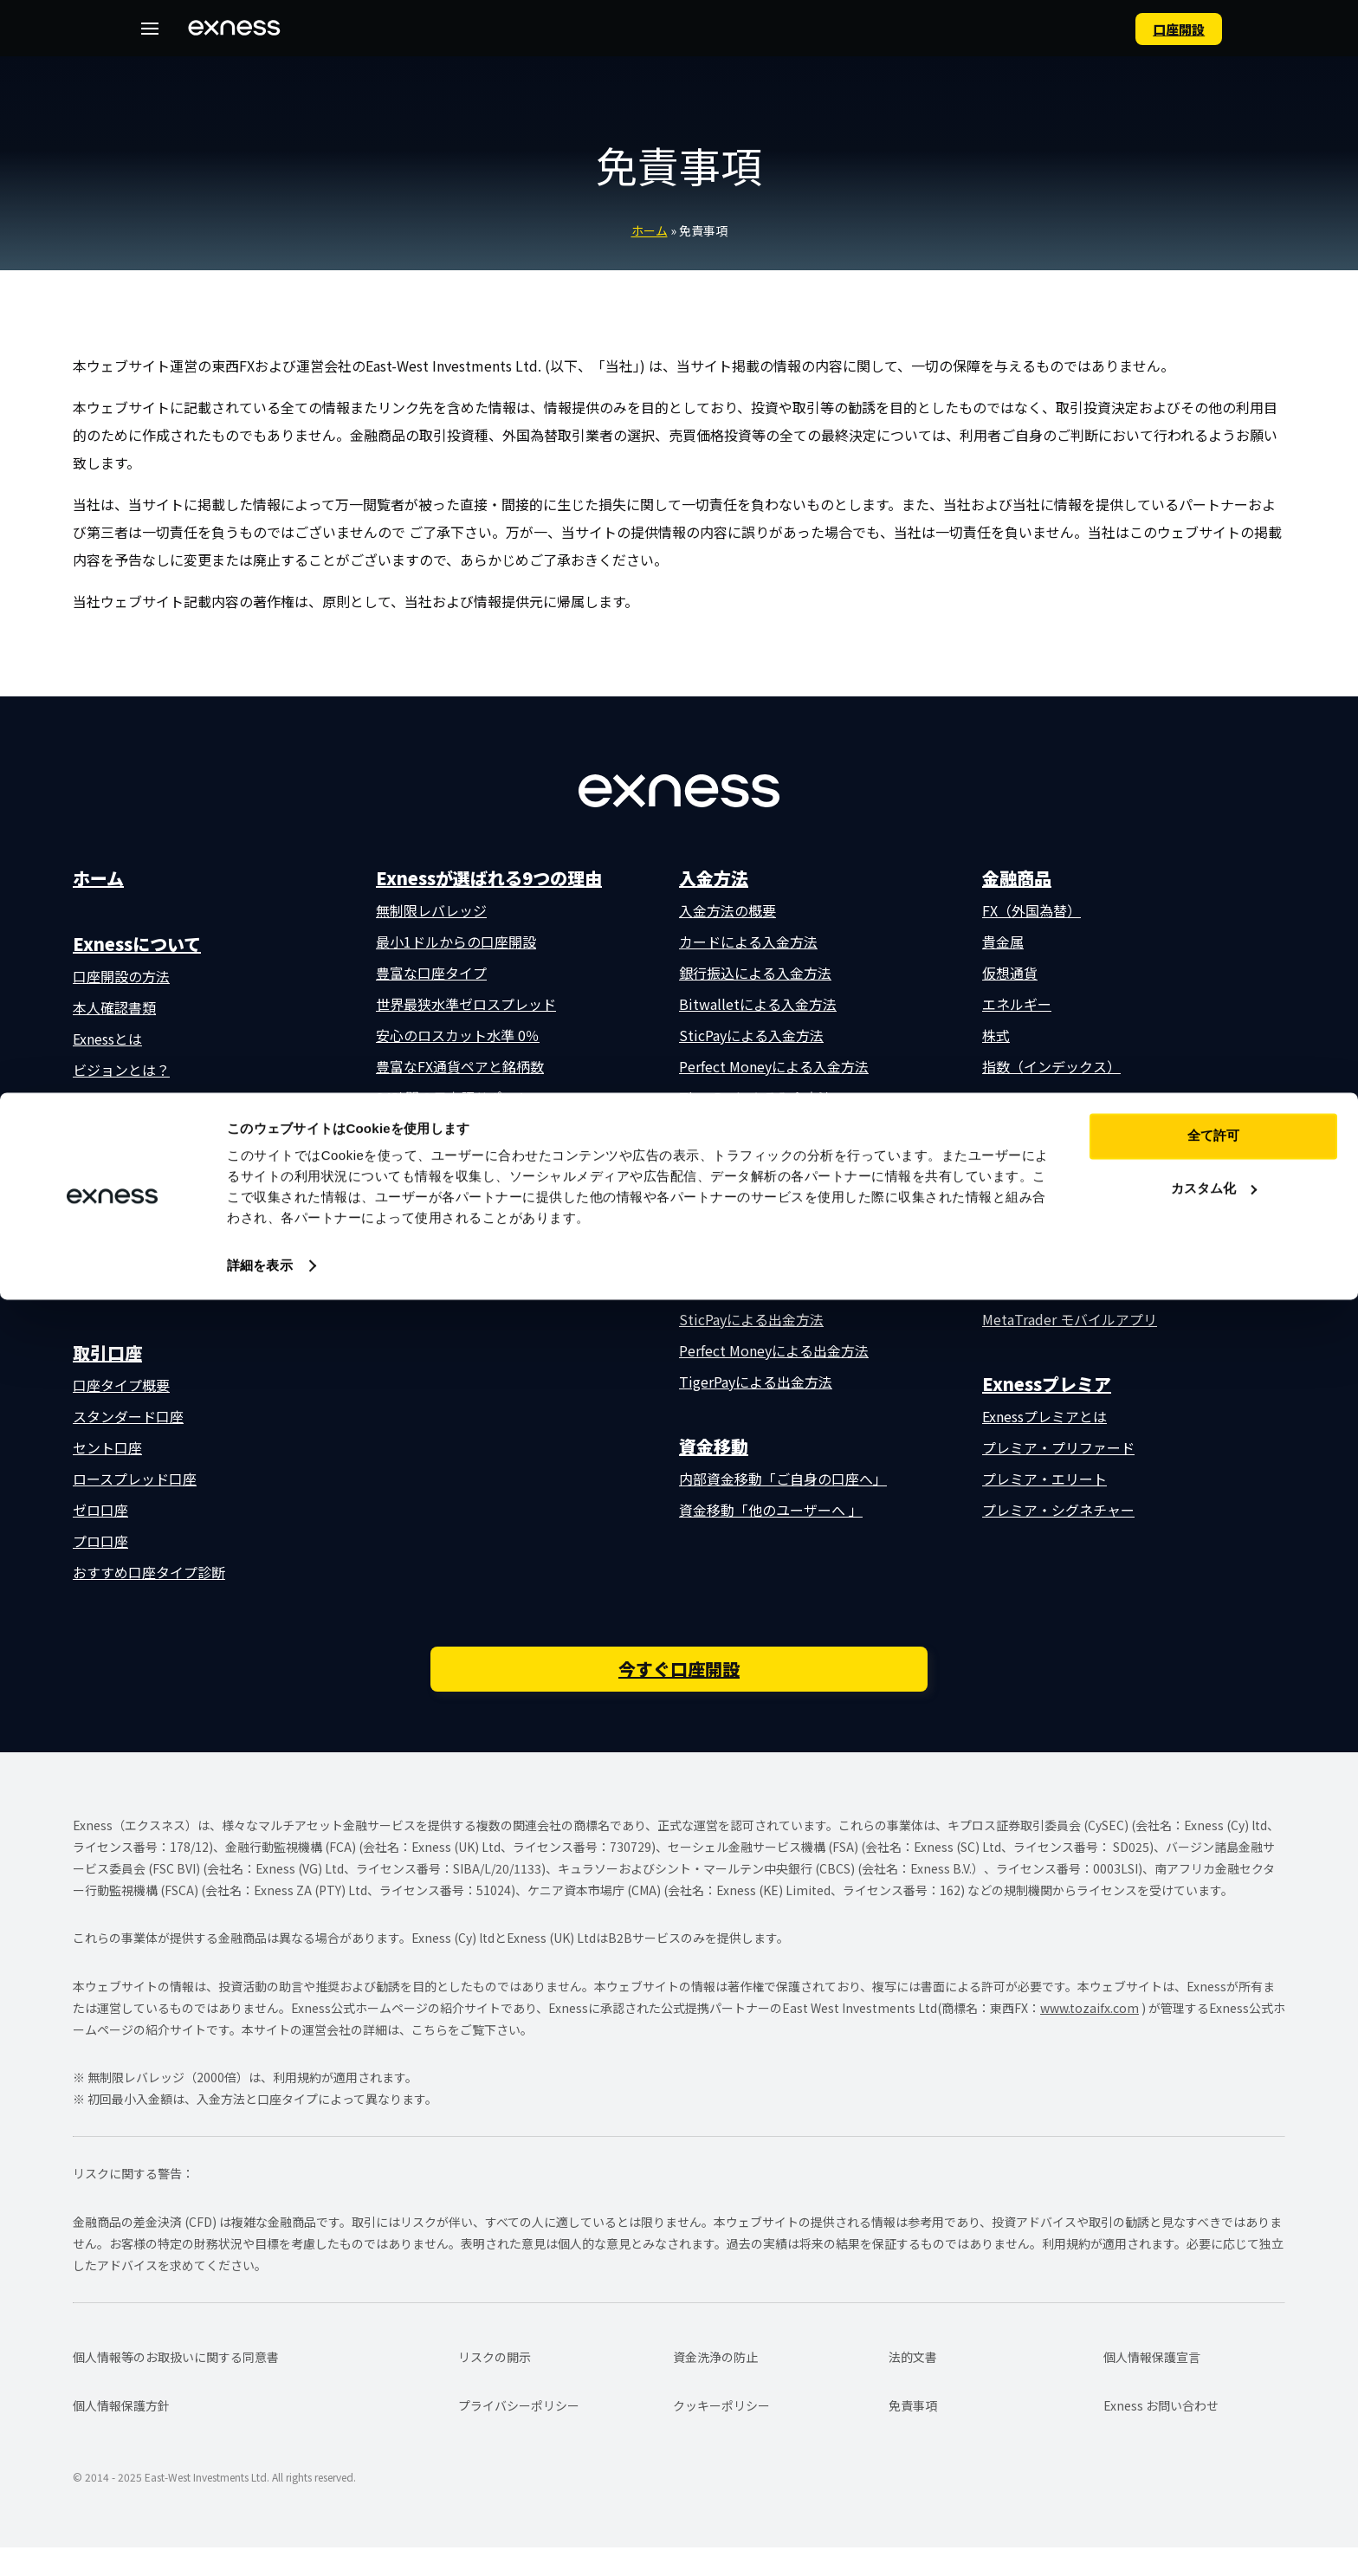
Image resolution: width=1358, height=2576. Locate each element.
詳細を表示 (260, 2541)
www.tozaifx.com (1089, 2036)
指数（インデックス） (1051, 1066)
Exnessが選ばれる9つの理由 (489, 877)
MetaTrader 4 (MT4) (1046, 1256)
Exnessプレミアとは (1044, 1416)
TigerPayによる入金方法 (755, 1097)
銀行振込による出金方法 (755, 1256)
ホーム (649, 230)
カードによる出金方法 (748, 1225)
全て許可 (1213, 2411)
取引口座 (107, 1352)
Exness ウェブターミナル (1060, 1194)
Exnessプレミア (1046, 1383)
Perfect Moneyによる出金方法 (774, 1350)
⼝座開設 (1154, 28)
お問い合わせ (114, 1256)
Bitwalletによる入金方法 (758, 1004)
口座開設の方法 (121, 976)
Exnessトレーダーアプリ (1058, 1163)
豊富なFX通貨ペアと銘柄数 (460, 1066)
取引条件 (410, 1224)
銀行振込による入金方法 (755, 972)
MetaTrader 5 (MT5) (1046, 1225)
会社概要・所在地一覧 (142, 1163)
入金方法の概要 (727, 910)
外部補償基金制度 (431, 1128)
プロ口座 (100, 1541)
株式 (996, 1035)
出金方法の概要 (727, 1194)
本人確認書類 (114, 1007)
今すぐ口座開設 (679, 1691)
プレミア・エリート (1044, 1478)
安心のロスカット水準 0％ (458, 1035)
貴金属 (1003, 941)
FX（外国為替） (1031, 910)
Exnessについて (137, 943)
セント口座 (107, 1447)
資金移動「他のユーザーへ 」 (771, 1509)
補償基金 (100, 1225)
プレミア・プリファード (1058, 1447)
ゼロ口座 (100, 1509)
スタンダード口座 (128, 1416)
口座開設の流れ (121, 1132)
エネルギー (1016, 1004)
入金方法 (713, 877)
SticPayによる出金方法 (751, 1319)
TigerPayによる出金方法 (755, 1381)
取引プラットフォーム (1068, 1130)
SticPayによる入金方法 (751, 1035)
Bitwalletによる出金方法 (758, 1288)
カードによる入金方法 (748, 941)
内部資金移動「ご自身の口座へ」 (783, 1478)
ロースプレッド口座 (135, 1478)
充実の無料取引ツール (445, 1159)
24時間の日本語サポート (453, 1097)
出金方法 (713, 1162)
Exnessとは (107, 1038)
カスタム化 (1214, 2463)
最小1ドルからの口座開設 (456, 941)
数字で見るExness (128, 1101)
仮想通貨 (1010, 972)
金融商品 (1016, 877)
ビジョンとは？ (121, 1069)
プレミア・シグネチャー (1058, 1509)
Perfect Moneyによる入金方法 (774, 1066)
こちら (429, 2058)
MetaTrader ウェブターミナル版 (1083, 1288)
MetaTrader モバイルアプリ (1069, 1319)
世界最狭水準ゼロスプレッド (466, 1004)
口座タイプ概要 (121, 1385)
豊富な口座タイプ (431, 972)
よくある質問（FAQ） (141, 1288)
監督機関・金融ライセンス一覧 (170, 1194)
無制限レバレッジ (431, 910)
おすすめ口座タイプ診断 (149, 1572)
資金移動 (713, 1446)
